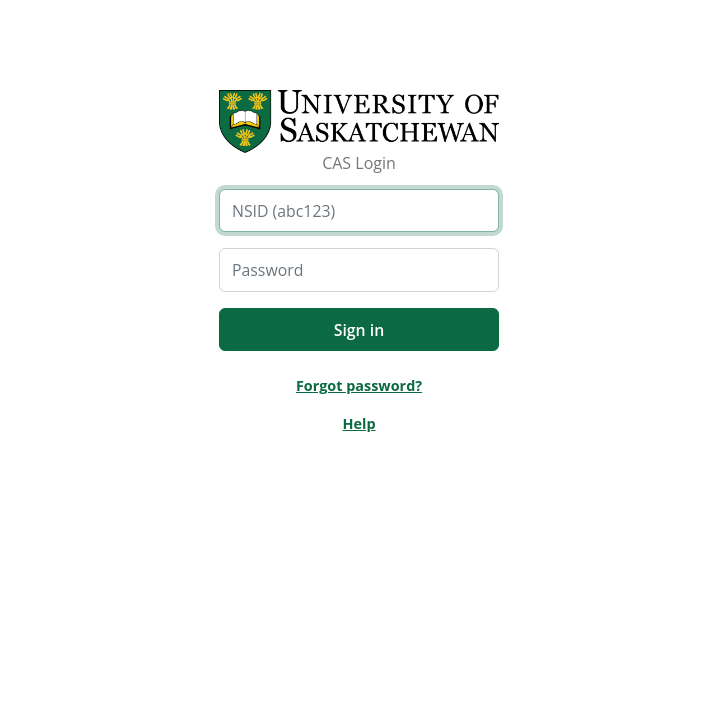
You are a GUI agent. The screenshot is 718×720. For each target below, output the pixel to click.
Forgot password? (359, 385)
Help (358, 423)
